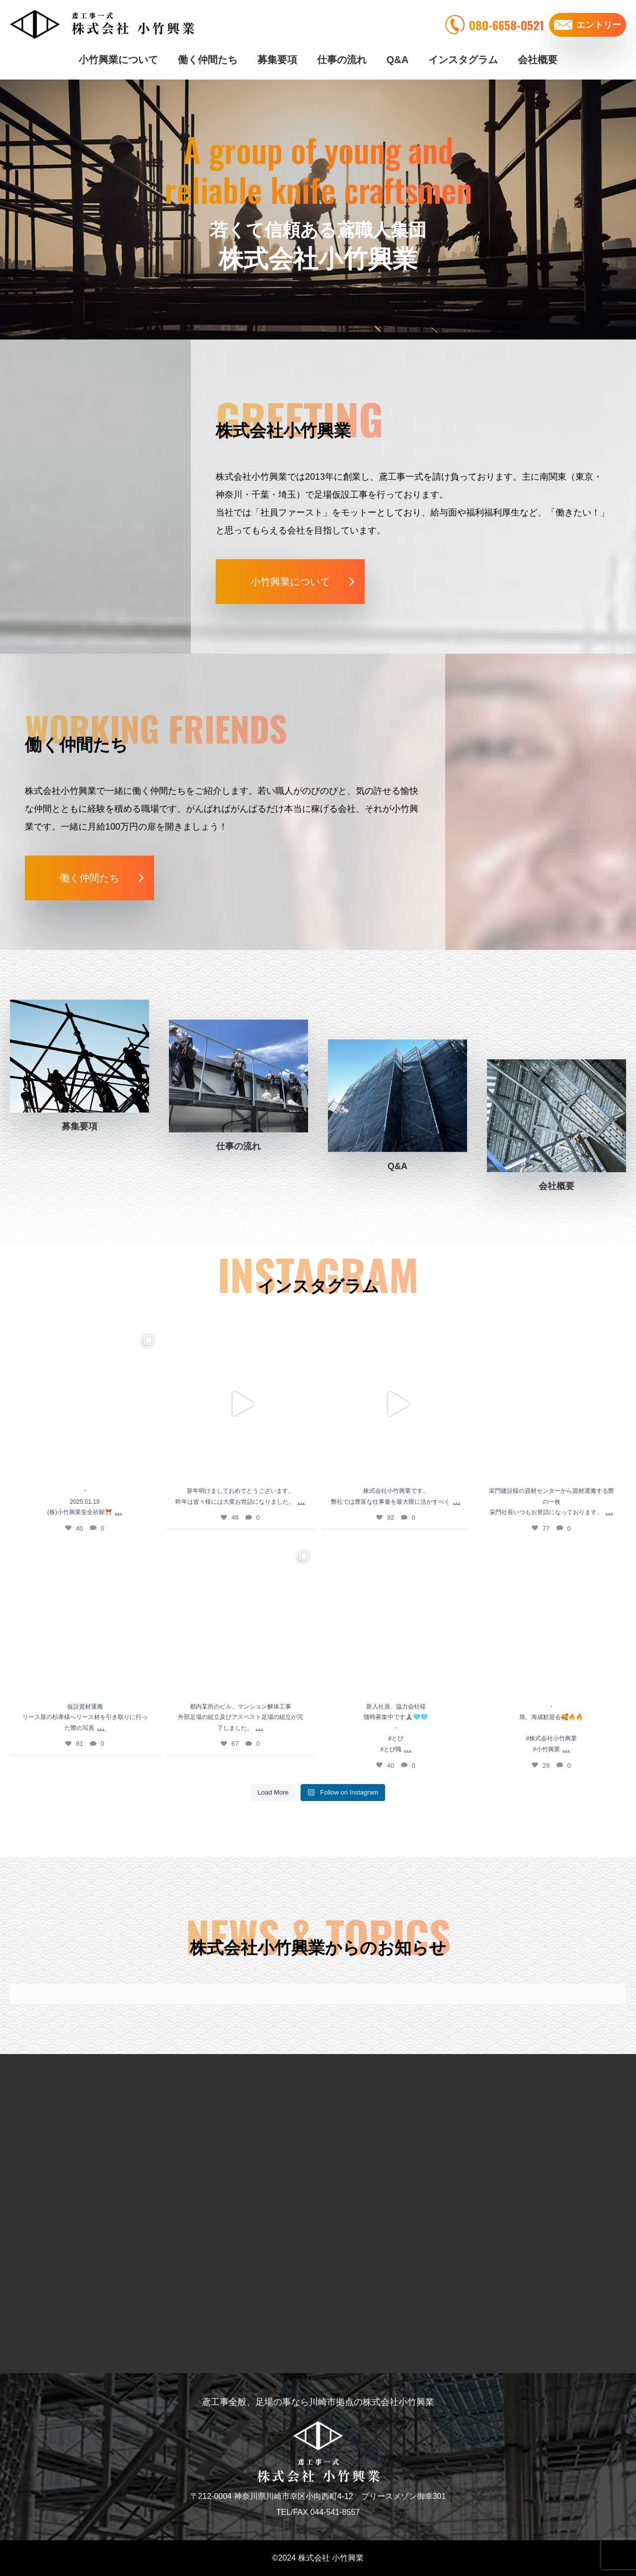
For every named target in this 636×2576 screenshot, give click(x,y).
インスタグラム (463, 59)
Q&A (397, 59)
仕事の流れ (342, 59)
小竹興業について (118, 59)
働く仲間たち (208, 59)
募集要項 (277, 59)
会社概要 (537, 59)
